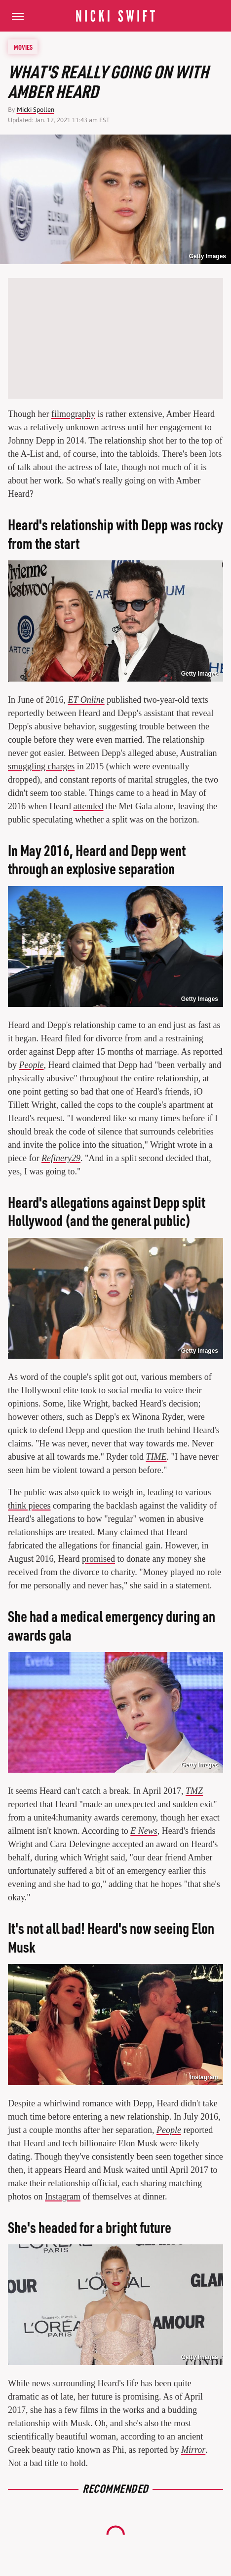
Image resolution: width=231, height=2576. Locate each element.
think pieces (29, 1506)
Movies (23, 46)
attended (88, 806)
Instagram (62, 2196)
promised (98, 1559)
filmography (73, 414)
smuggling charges (41, 766)
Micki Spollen (35, 109)
